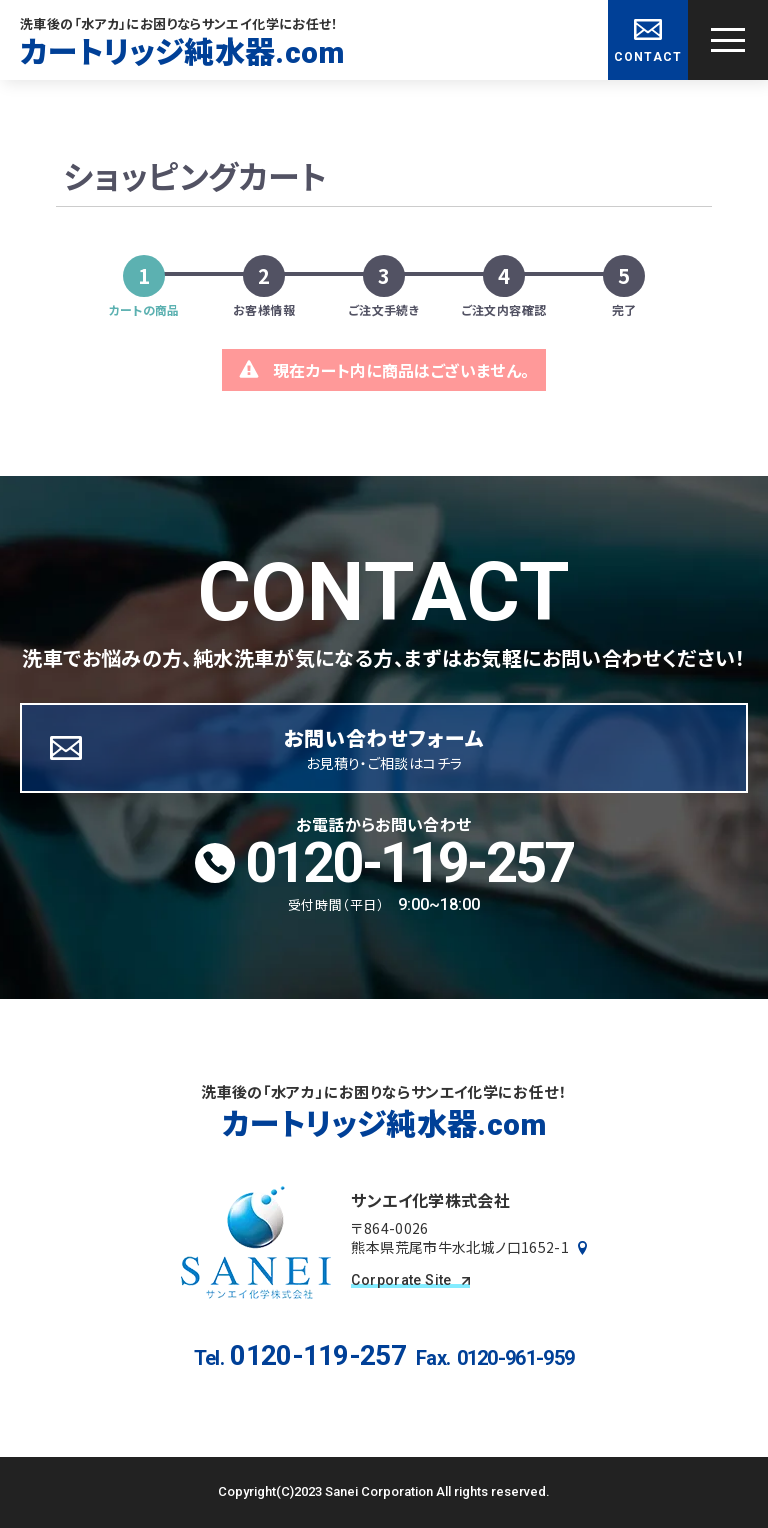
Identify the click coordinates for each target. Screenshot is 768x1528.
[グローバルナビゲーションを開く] (728, 40)
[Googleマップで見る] (582, 1248)
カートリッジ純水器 (182, 51)
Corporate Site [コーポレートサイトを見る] (410, 1280)
